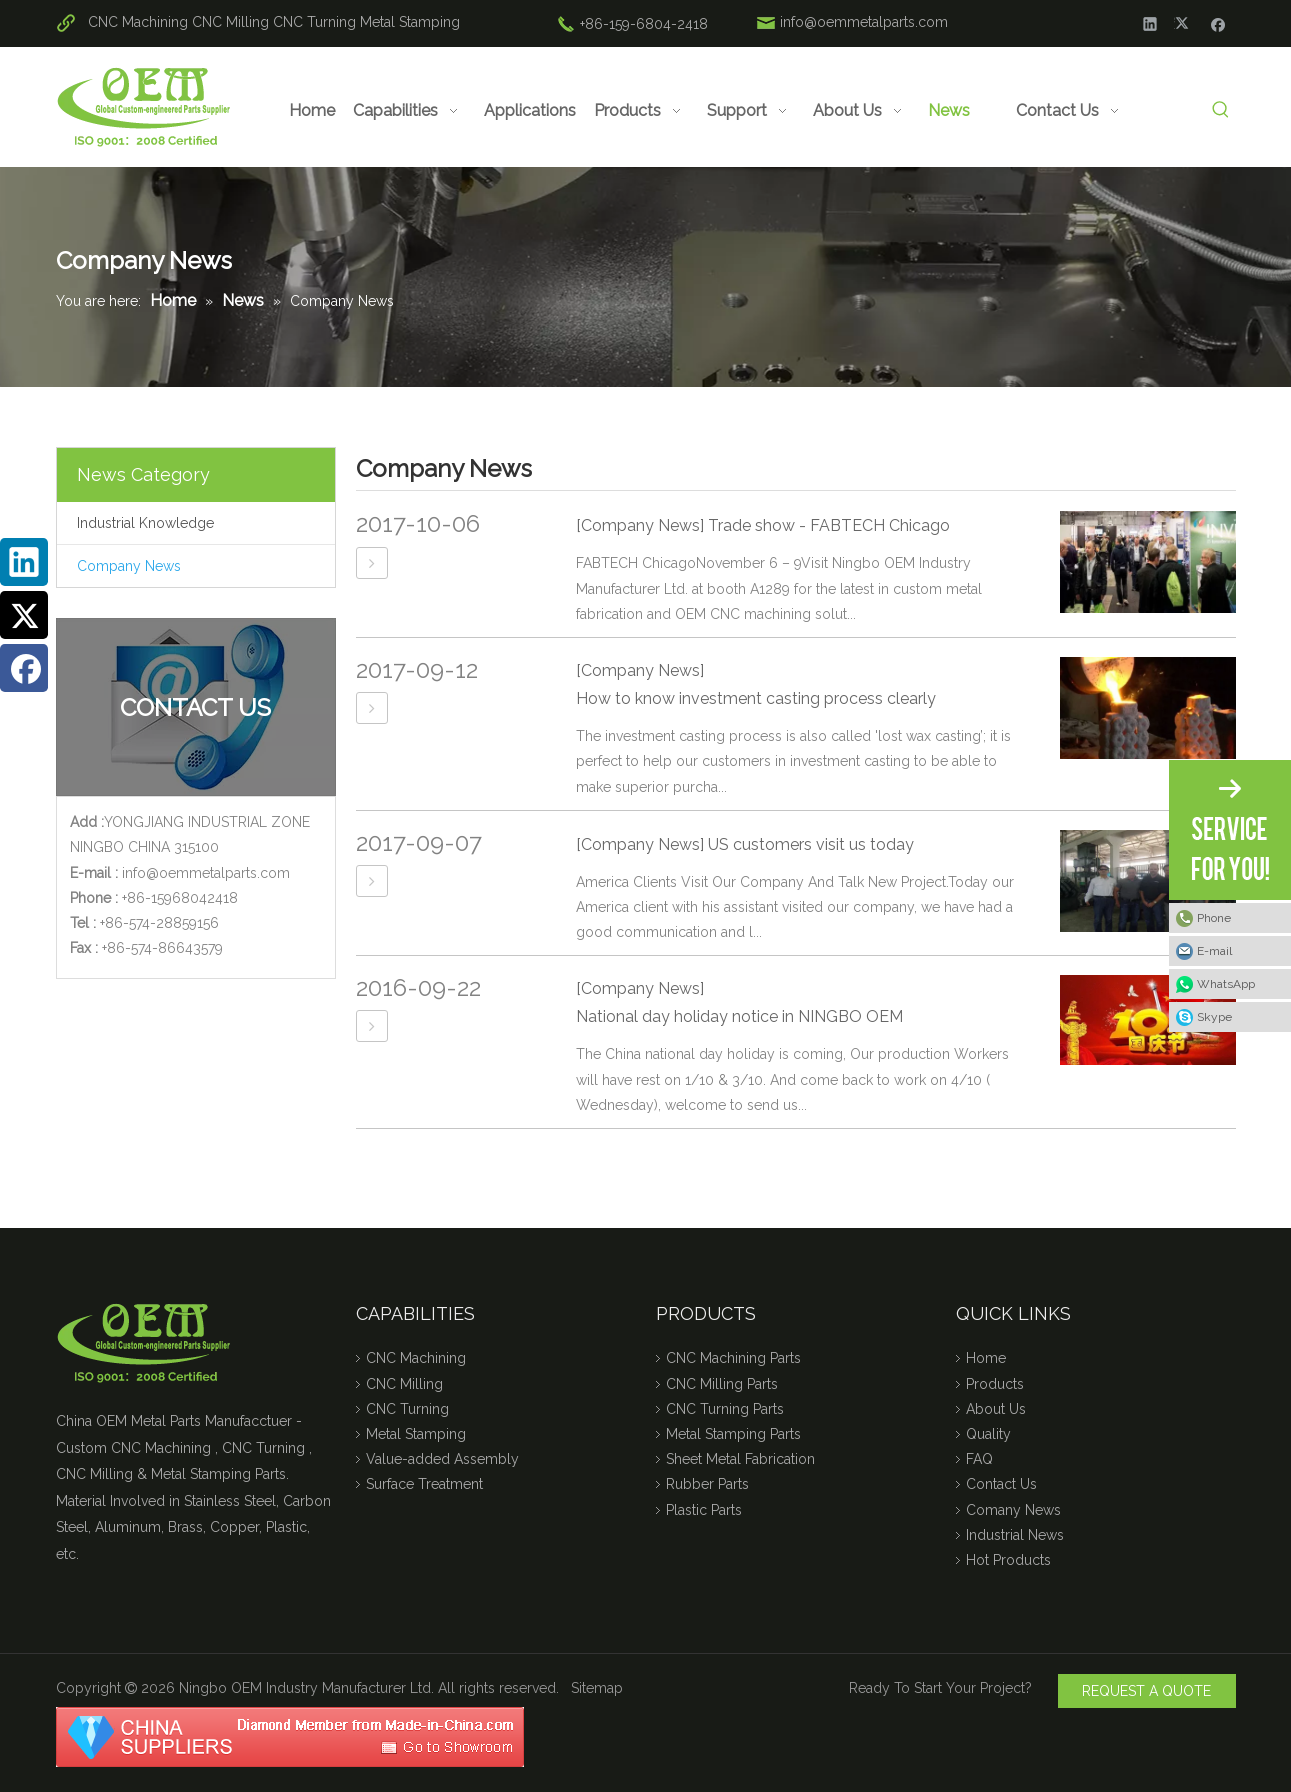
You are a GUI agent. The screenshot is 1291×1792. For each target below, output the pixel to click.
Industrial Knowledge (145, 523)
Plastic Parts (704, 1510)
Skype (1214, 1017)
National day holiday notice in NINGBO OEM (739, 1016)
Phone (1214, 918)
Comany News (1013, 1510)
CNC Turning (314, 22)
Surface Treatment (424, 1484)
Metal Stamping (410, 22)
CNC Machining (138, 22)
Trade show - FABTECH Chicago (829, 525)
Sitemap (597, 1688)
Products (995, 1384)
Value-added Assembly (442, 1459)
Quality (988, 1434)
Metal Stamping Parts (733, 1434)
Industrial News (1015, 1535)
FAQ (979, 1459)
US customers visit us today (811, 844)
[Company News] (640, 525)
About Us (996, 1409)
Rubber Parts (707, 1484)
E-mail (1214, 951)
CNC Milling (230, 22)
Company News (129, 566)
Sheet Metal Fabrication (740, 1459)
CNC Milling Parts (722, 1384)
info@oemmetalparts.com (864, 22)
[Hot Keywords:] (1221, 110)
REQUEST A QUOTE (1146, 1691)
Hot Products (1008, 1560)
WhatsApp (1226, 984)
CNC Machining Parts (733, 1358)
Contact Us (1001, 1484)
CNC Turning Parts (725, 1409)
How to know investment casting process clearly (756, 698)
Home (986, 1358)
